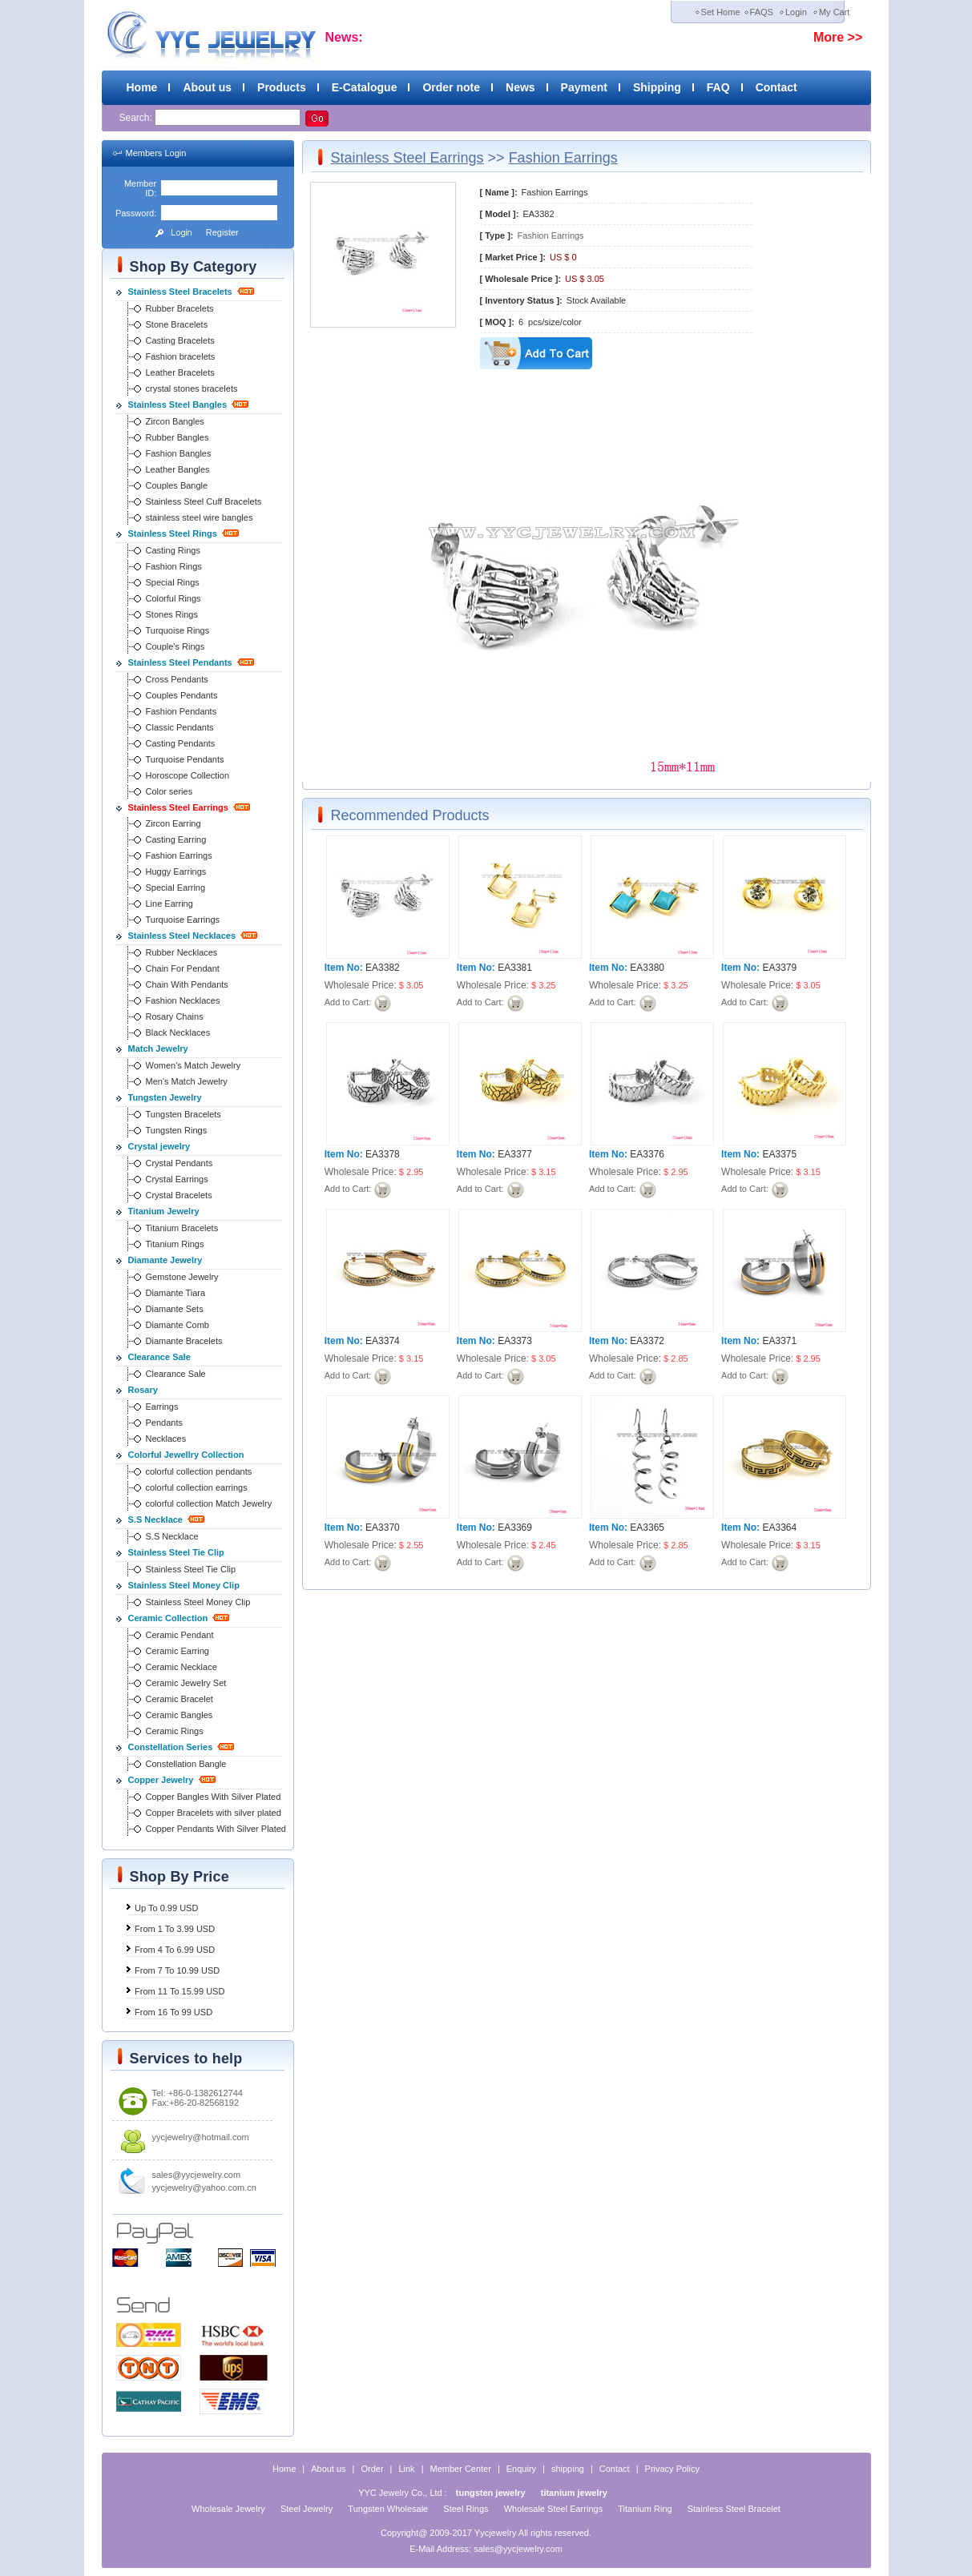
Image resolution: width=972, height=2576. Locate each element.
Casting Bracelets (180, 340)
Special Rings (173, 582)
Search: (137, 117)
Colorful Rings (173, 598)
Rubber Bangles (177, 437)
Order (372, 2468)
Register (222, 232)
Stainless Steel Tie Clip (176, 1552)
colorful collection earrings (197, 1487)
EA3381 (515, 967)
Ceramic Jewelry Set (186, 1683)
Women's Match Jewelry (193, 1065)
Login (796, 12)
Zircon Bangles (175, 421)
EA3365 (647, 1527)
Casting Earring (176, 839)
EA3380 (647, 967)
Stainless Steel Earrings (178, 807)
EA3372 (647, 1340)
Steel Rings (465, 2509)
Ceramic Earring (177, 1651)
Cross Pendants (177, 679)
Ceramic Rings (175, 1731)
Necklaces (166, 1438)
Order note (451, 87)
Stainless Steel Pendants (180, 662)
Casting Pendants (181, 743)
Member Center (460, 2468)
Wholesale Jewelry (228, 2509)
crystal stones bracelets (192, 388)
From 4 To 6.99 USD (175, 1949)
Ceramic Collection (168, 1618)
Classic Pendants (180, 727)
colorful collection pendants (199, 1471)
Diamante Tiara (176, 1293)
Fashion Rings (174, 566)
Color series (169, 791)
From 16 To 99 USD (173, 2012)
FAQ (718, 87)
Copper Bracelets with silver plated (213, 1812)
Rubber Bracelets (180, 308)
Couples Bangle (177, 485)
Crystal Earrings (177, 1179)
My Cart (834, 12)
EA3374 (382, 1340)
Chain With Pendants (187, 984)
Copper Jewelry (161, 1780)
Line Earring (169, 903)
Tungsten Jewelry (165, 1097)
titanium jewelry (574, 2493)
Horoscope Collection (188, 775)
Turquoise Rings (178, 630)
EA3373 (515, 1340)
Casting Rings (173, 550)
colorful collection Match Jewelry (209, 1503)
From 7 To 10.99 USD (177, 1970)
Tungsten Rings (177, 1130)
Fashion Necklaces (183, 1000)
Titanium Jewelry (164, 1211)
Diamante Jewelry (165, 1260)
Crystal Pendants (179, 1163)
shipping (567, 2468)
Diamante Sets (175, 1309)
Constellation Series (170, 1747)
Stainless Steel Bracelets (180, 291)
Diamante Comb (177, 1325)
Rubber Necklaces (182, 952)
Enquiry (521, 2468)
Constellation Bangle (186, 1764)
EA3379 (779, 967)
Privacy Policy (672, 2468)
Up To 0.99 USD (166, 1908)
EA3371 (779, 1340)
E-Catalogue (364, 87)
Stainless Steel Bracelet (734, 2509)
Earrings (162, 1406)
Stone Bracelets (177, 324)
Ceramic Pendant (180, 1635)
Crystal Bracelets (179, 1195)
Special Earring (176, 887)
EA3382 (382, 967)
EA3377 (515, 1154)
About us (207, 87)
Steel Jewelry (306, 2509)
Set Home (720, 12)
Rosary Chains (175, 1016)
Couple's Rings (175, 646)
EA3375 (779, 1154)
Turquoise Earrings (183, 919)
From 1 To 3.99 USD (175, 1929)
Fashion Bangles (179, 453)
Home (142, 87)
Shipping (657, 87)
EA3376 (647, 1154)
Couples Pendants (182, 695)
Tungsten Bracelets (183, 1114)
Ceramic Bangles (179, 1715)
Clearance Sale (159, 1357)
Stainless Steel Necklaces (182, 935)
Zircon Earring (173, 823)
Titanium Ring (645, 2509)
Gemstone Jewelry (182, 1277)
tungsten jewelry (491, 2493)
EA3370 (382, 1527)
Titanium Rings (175, 1244)
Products (281, 87)
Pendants (164, 1422)
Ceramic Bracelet (179, 1699)
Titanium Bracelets (182, 1228)
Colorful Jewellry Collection (186, 1454)
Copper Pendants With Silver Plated (216, 1828)
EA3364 (779, 1527)
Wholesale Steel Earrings (553, 2509)
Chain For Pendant (183, 968)
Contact (776, 87)
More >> (837, 37)
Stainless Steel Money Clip (184, 1585)
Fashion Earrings (179, 855)
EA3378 (382, 1154)
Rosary (143, 1390)
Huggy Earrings (176, 871)
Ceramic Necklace (181, 1667)
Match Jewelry (158, 1048)
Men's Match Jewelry (187, 1081)
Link (406, 2468)
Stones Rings (172, 614)
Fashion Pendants (181, 711)
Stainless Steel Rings (172, 533)
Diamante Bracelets (184, 1341)
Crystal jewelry (159, 1146)
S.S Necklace (156, 1519)
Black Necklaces (178, 1032)
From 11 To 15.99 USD (179, 1991)
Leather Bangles (178, 469)
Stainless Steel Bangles (178, 404)
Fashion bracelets (181, 356)
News (520, 87)
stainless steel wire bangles (199, 517)
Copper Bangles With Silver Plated (213, 1796)
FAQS (761, 12)
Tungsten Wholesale (388, 2509)
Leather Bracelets (180, 372)
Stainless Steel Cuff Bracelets (204, 501)
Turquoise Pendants (185, 759)
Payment (584, 87)
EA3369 (515, 1527)
